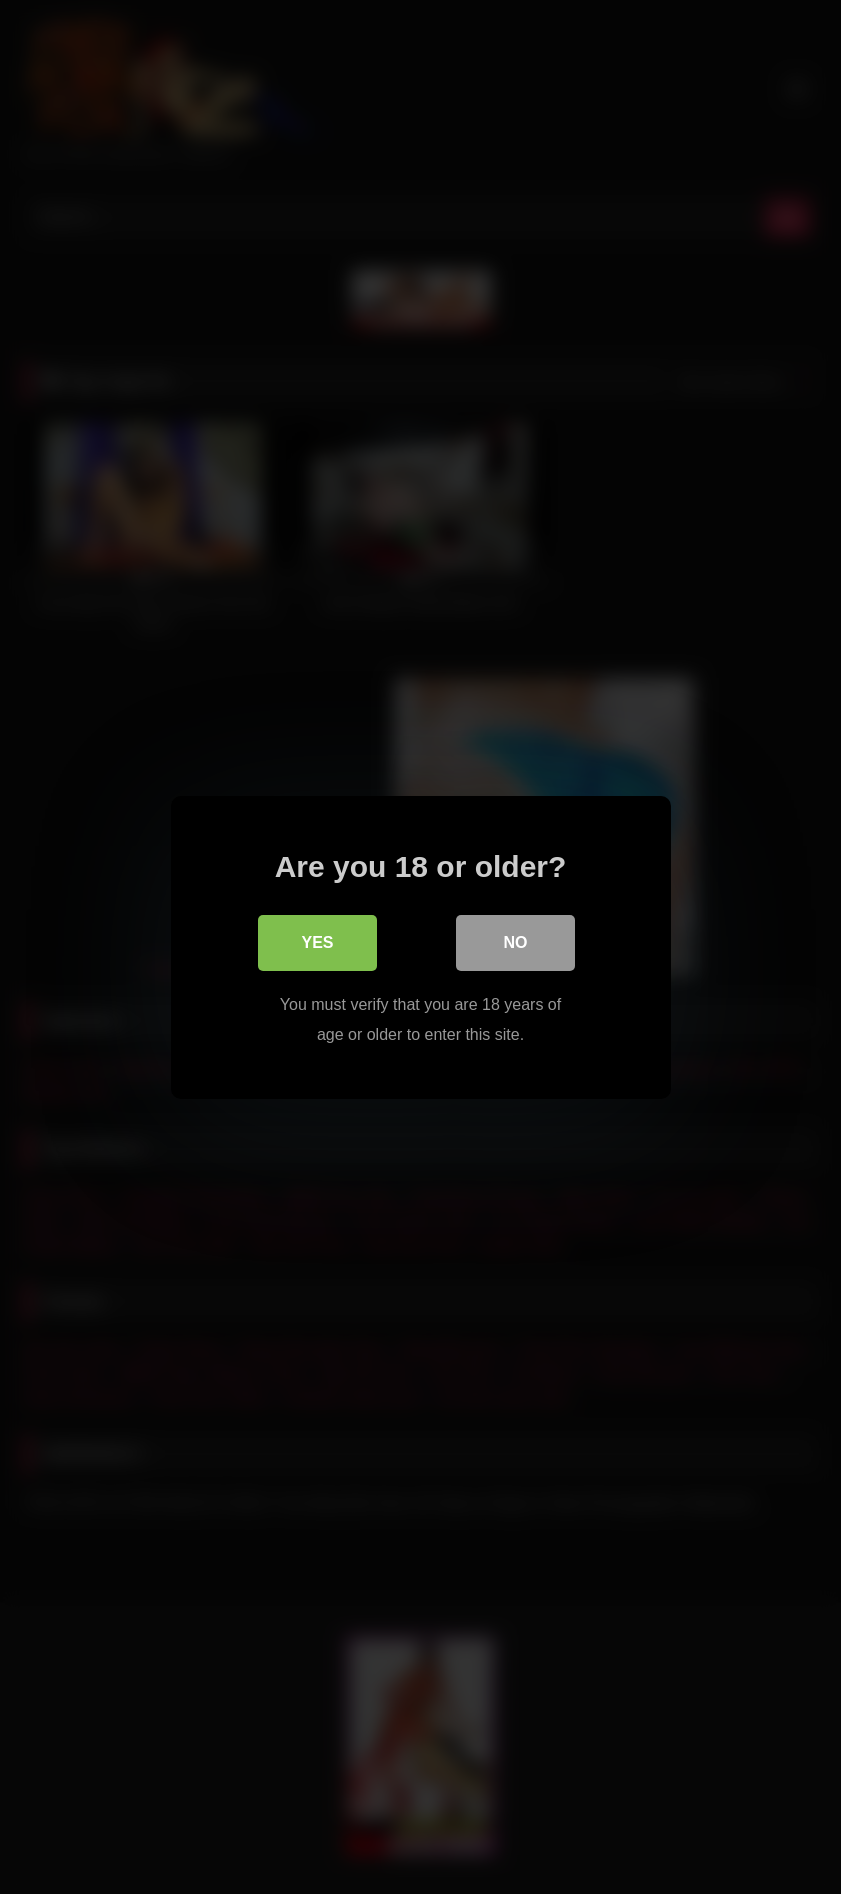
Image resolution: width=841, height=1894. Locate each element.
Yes (317, 941)
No (516, 941)
